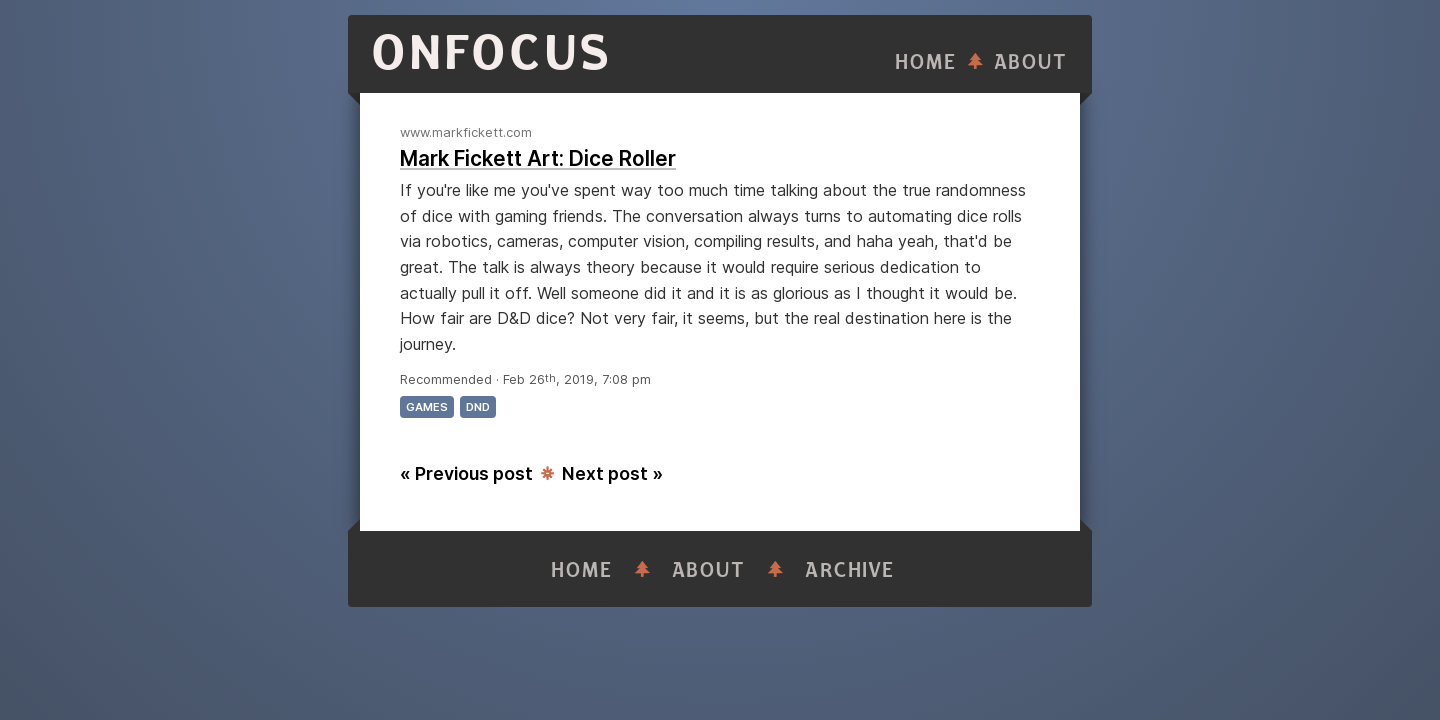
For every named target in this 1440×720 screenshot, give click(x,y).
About (1031, 62)
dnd (478, 407)
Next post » (612, 473)
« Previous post (466, 473)
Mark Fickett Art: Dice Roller (538, 158)
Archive (850, 570)
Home (926, 62)
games (427, 407)
